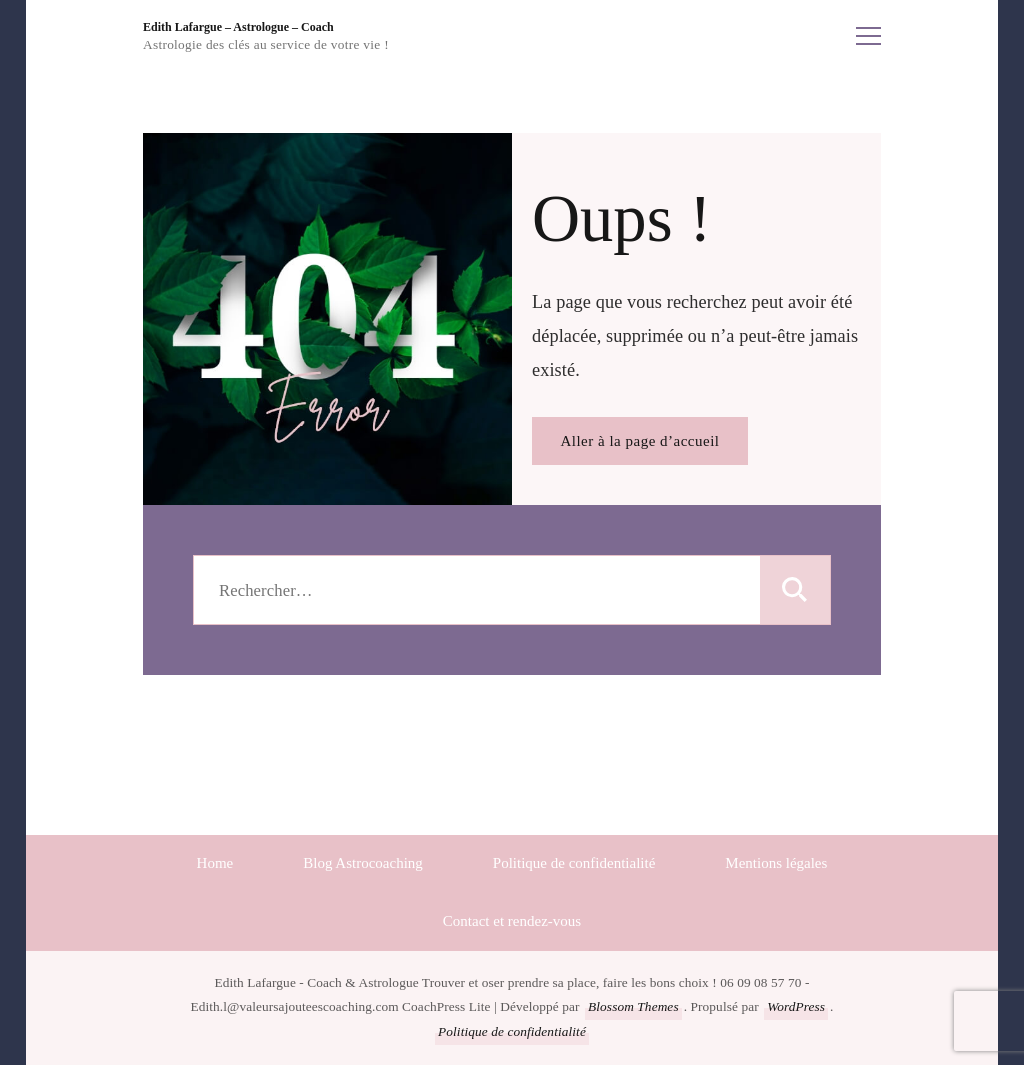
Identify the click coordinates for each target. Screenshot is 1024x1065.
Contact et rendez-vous (512, 921)
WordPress (796, 1006)
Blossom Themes (633, 1006)
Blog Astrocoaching (363, 863)
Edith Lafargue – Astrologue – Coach (238, 27)
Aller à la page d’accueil (639, 441)
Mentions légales (776, 863)
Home (215, 863)
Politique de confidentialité (574, 863)
